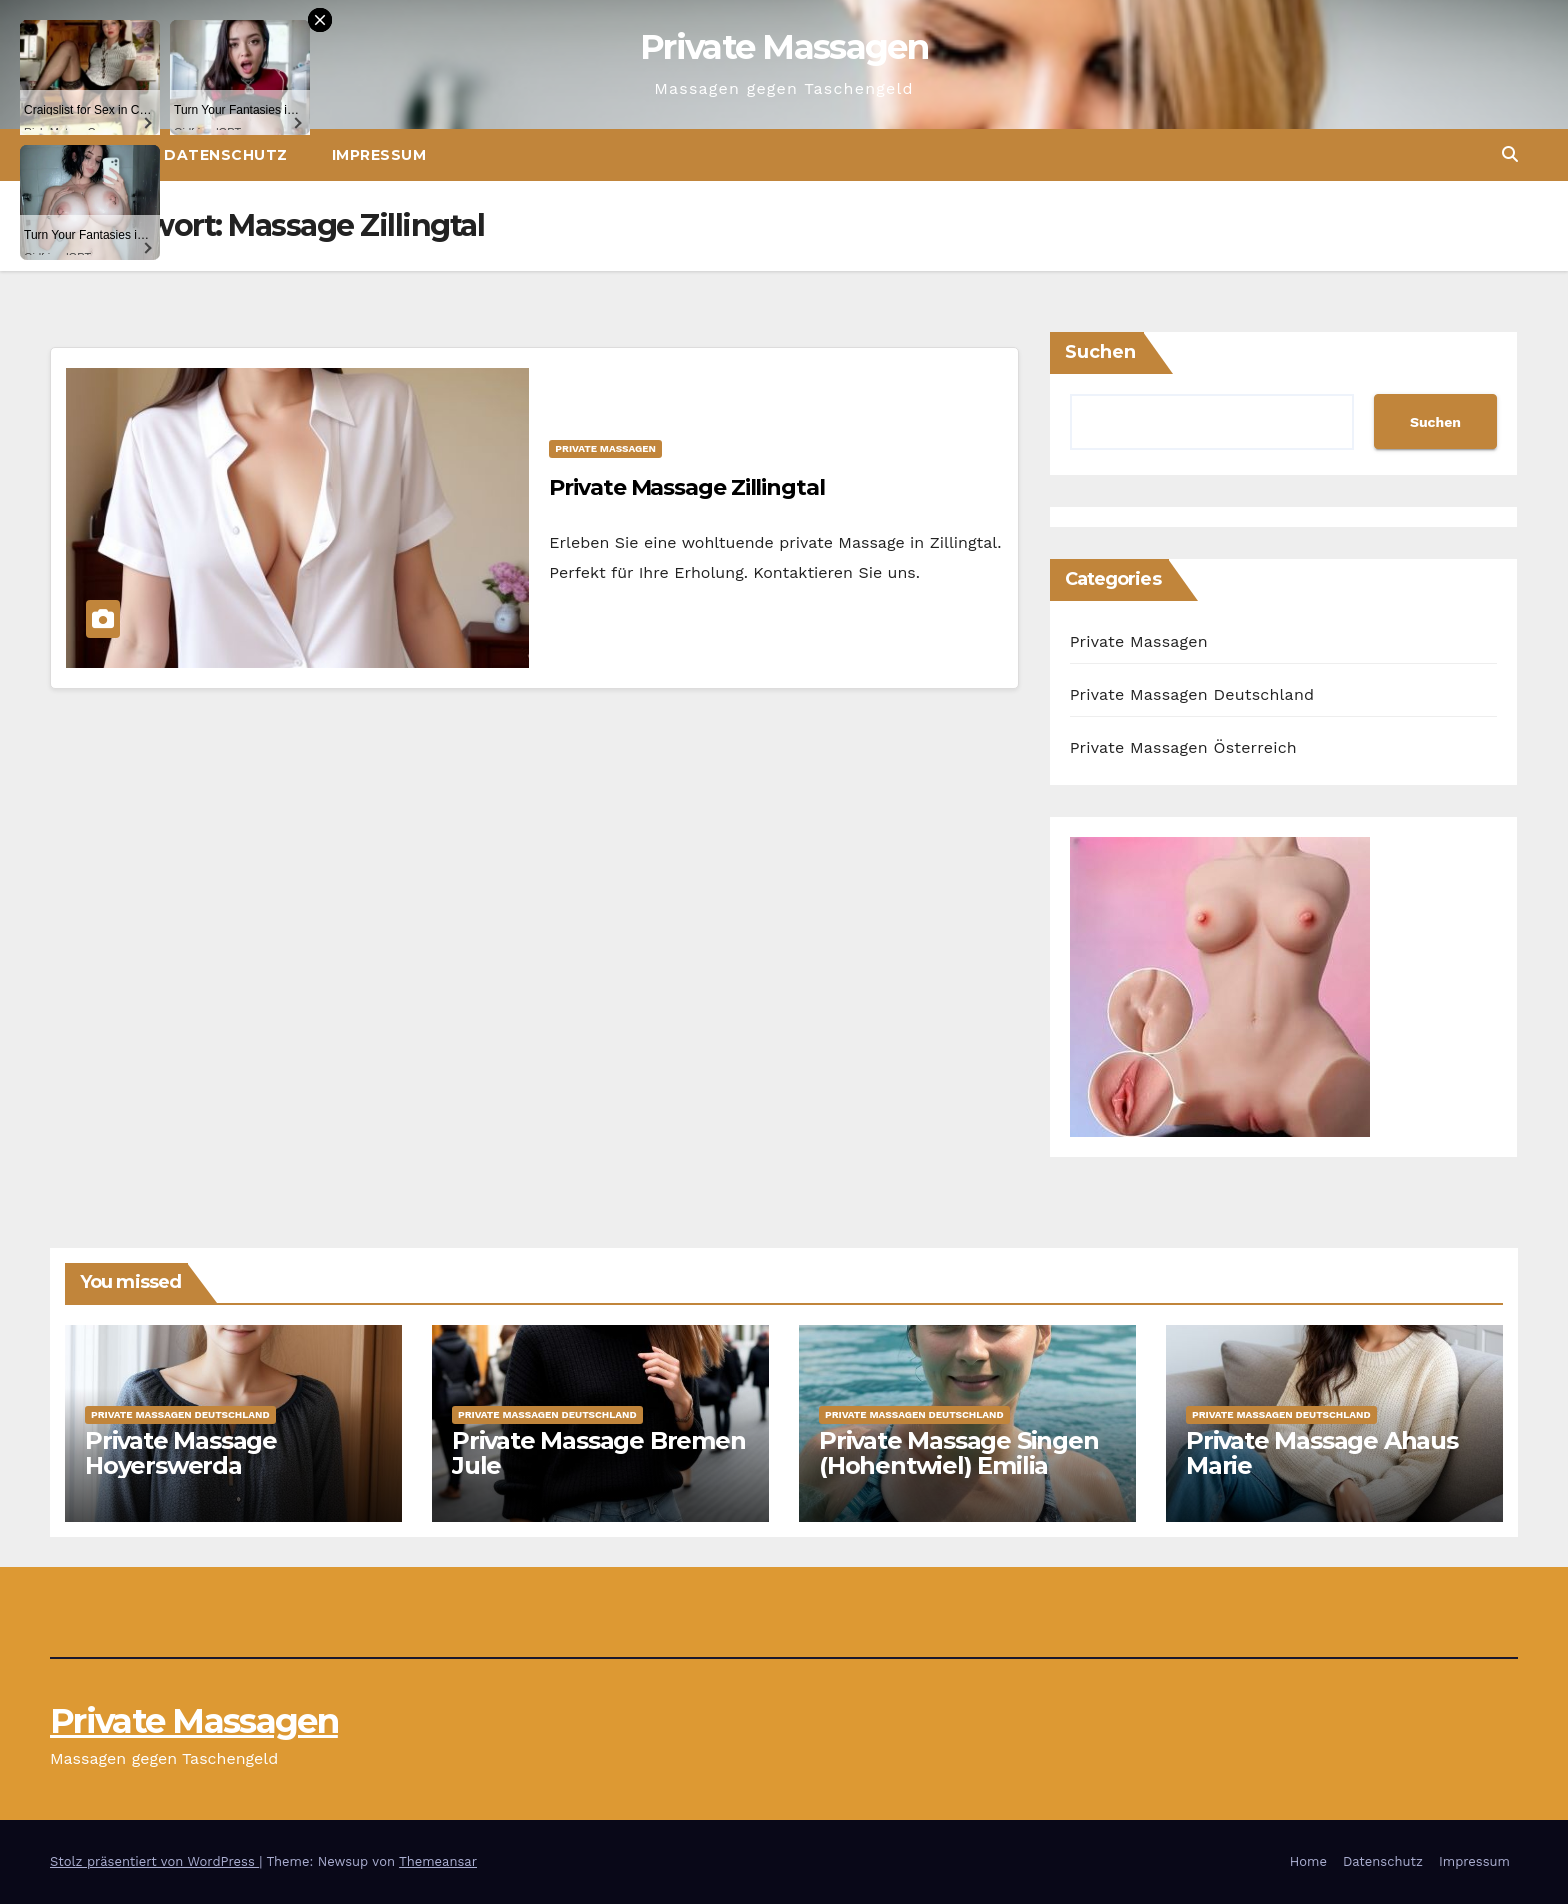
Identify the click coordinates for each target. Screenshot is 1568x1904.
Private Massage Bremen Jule (599, 1453)
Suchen (1100, 352)
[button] (1510, 154)
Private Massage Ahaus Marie (1322, 1453)
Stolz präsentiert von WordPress (154, 1861)
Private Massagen (784, 47)
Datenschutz (1383, 1861)
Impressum (379, 155)
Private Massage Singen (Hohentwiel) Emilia (959, 1453)
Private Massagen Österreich (1183, 747)
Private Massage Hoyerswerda (181, 1453)
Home (1308, 1861)
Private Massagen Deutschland (1192, 694)
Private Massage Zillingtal (686, 487)
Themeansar (438, 1861)
